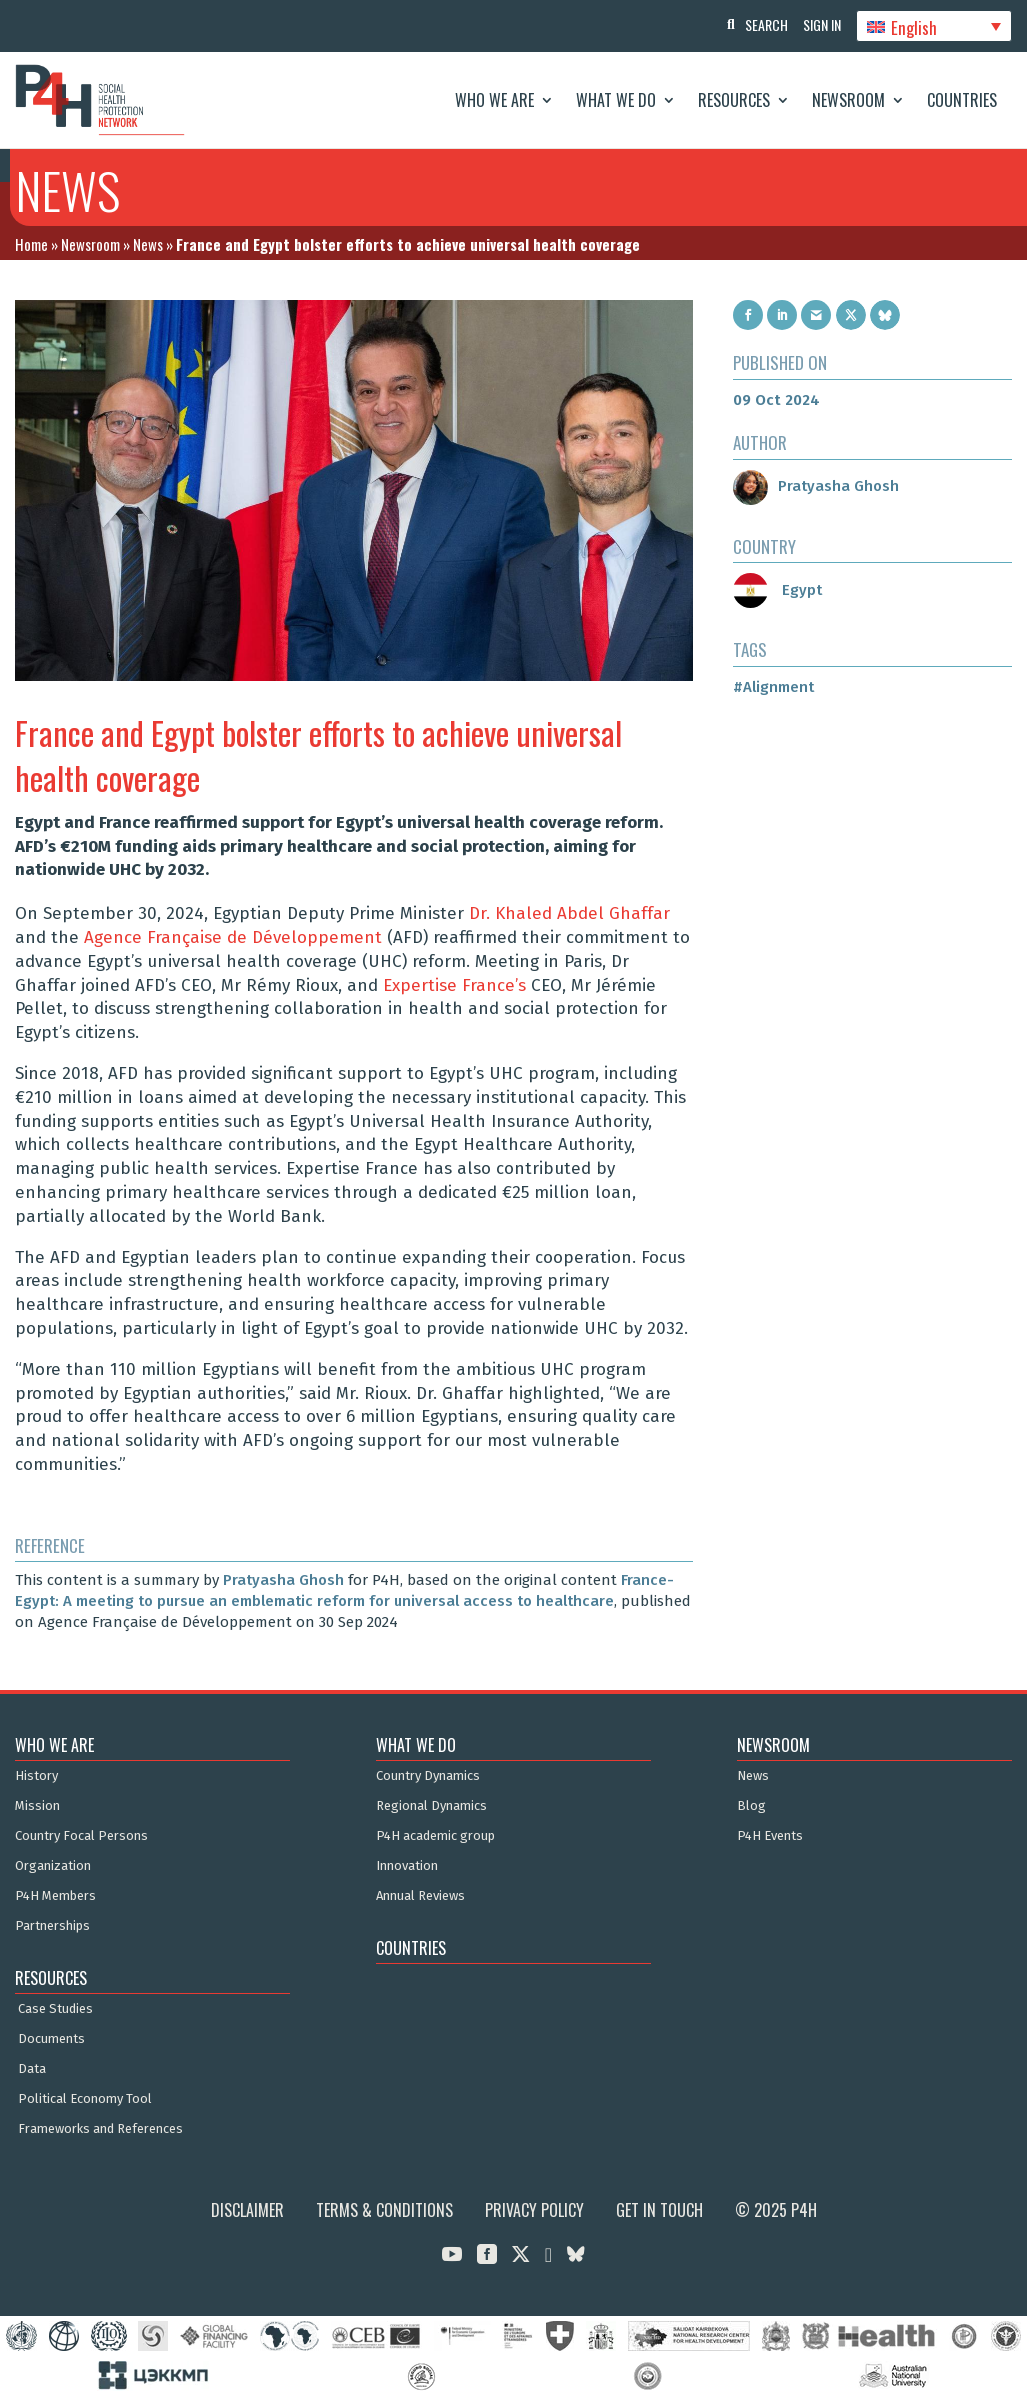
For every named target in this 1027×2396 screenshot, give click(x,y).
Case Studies (55, 2009)
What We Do (616, 100)
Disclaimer (247, 2210)
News (148, 244)
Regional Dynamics (431, 1806)
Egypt (777, 590)
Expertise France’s (454, 985)
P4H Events (770, 1836)
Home (31, 244)
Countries (962, 100)
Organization (53, 1866)
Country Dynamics (428, 1776)
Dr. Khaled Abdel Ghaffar (569, 913)
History (36, 1776)
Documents (51, 2039)
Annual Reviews (420, 1896)
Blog (751, 1806)
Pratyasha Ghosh (283, 1580)
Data (32, 2069)
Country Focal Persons (81, 1836)
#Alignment (773, 687)
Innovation (407, 1866)
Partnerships (52, 1926)
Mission (37, 1806)
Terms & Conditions (384, 2210)
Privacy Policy (534, 2210)
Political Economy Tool (85, 2099)
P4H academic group (435, 1836)
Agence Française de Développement (233, 937)
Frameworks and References (100, 2129)
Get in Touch (659, 2210)
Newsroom (848, 100)
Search (756, 24)
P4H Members (55, 1896)
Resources (734, 100)
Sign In (817, 24)
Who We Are (494, 100)
